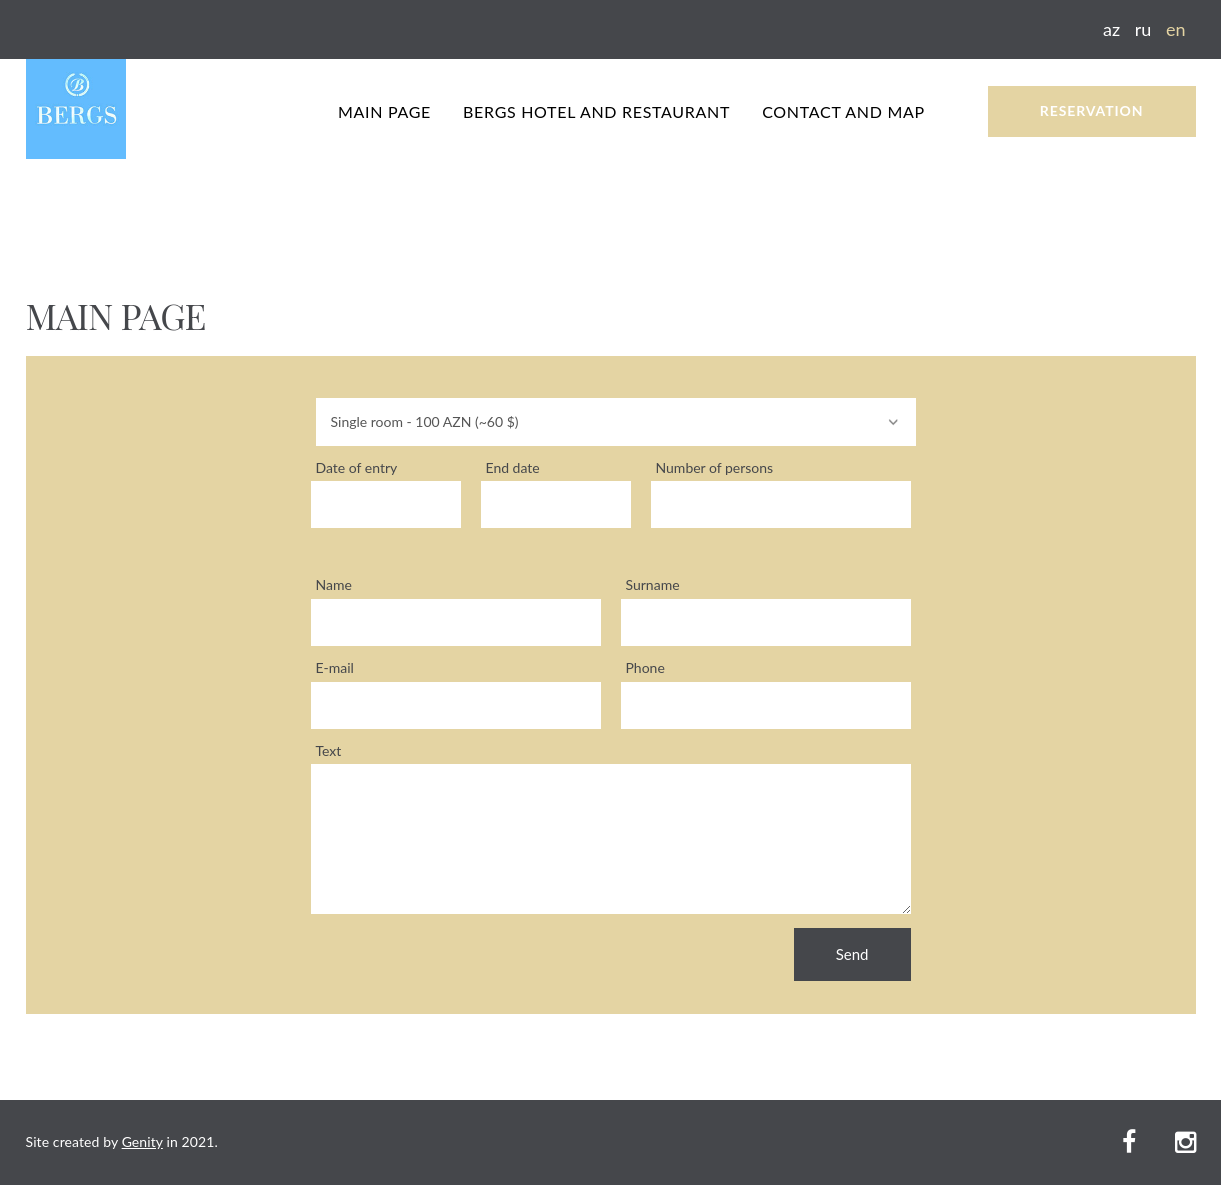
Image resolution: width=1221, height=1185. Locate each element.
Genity (142, 1141)
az (1111, 29)
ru (1143, 29)
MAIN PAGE (384, 111)
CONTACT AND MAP (843, 111)
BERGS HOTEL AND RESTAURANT (596, 111)
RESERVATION (1092, 110)
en (1176, 29)
